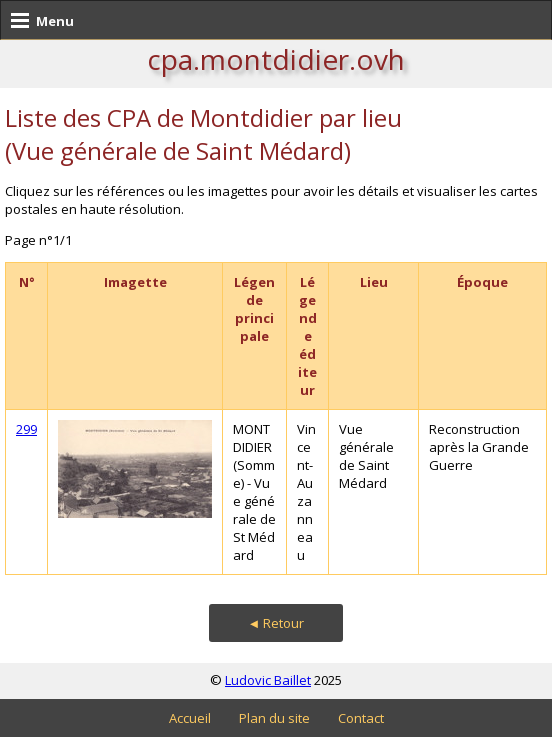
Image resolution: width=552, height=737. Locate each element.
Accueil (190, 718)
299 (26, 429)
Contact (361, 718)
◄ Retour (276, 623)
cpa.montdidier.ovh (276, 59)
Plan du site (274, 718)
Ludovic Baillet (268, 680)
